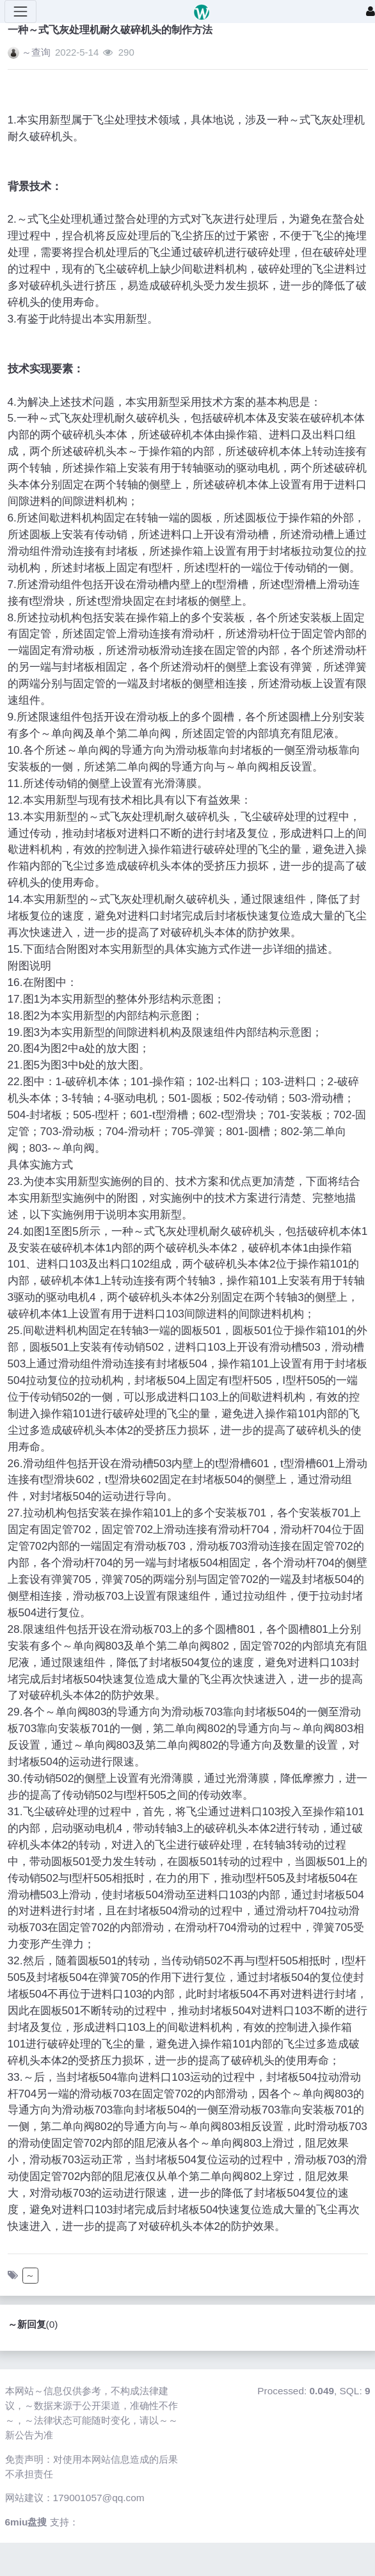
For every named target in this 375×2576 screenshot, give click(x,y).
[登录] (370, 11)
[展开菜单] (20, 11)
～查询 (36, 52)
